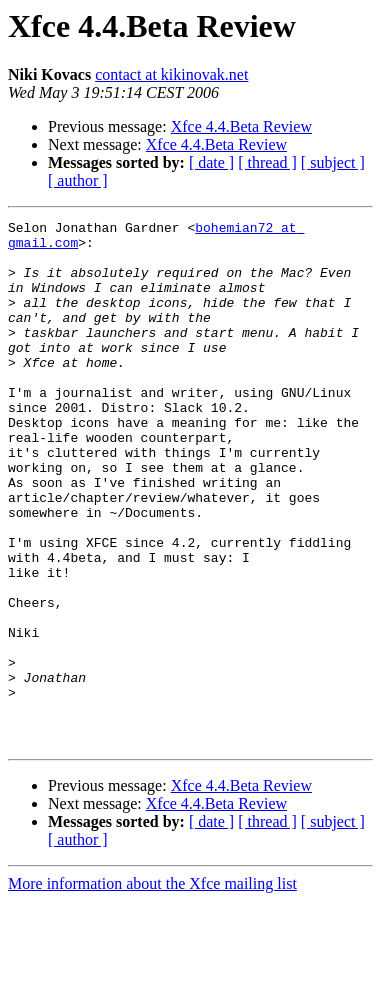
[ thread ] (267, 162)
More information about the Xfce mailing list (152, 988)
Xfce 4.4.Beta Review (241, 126)
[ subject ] (333, 162)
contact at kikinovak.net (171, 74)
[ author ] (78, 180)
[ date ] (211, 162)
